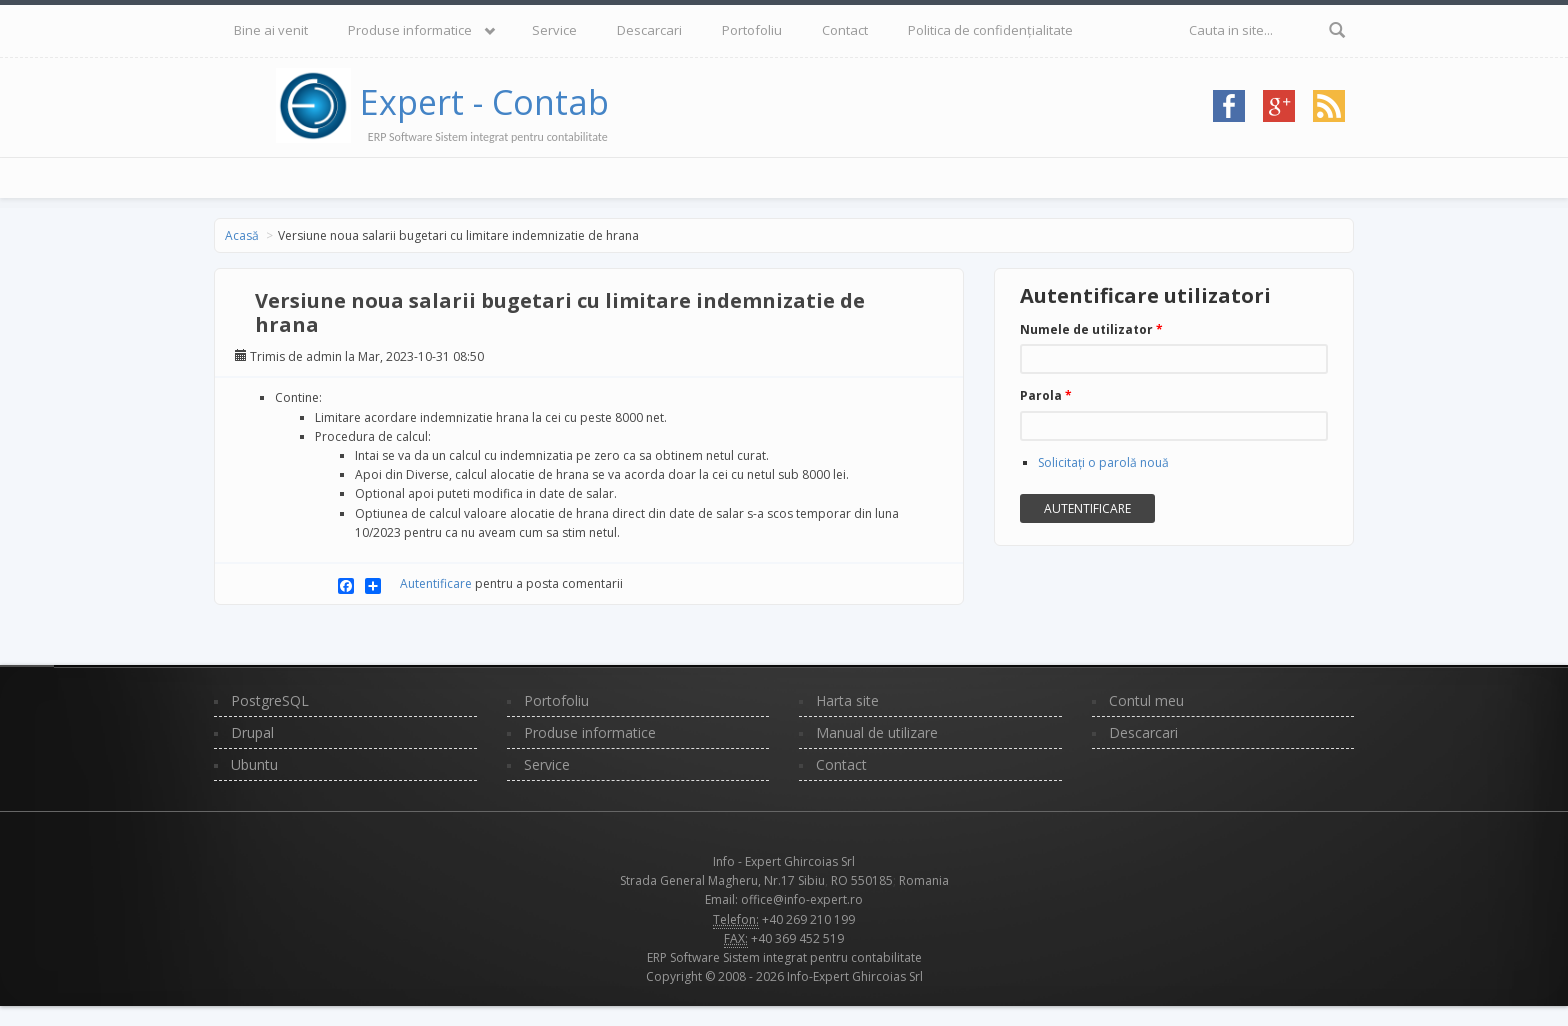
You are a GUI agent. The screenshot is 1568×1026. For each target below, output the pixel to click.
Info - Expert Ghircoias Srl (784, 861)
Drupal (252, 732)
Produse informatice (410, 30)
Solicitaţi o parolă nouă (1103, 462)
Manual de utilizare (877, 732)
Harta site (847, 700)
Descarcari (649, 30)
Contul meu (1146, 700)
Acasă (242, 235)
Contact (845, 30)
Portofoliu (752, 30)
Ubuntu (254, 764)
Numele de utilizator (1091, 329)
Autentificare (436, 583)
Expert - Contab (484, 102)
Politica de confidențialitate (990, 30)
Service (554, 30)
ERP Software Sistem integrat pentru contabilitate (784, 957)
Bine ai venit (271, 30)
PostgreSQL (270, 700)
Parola (1046, 395)
